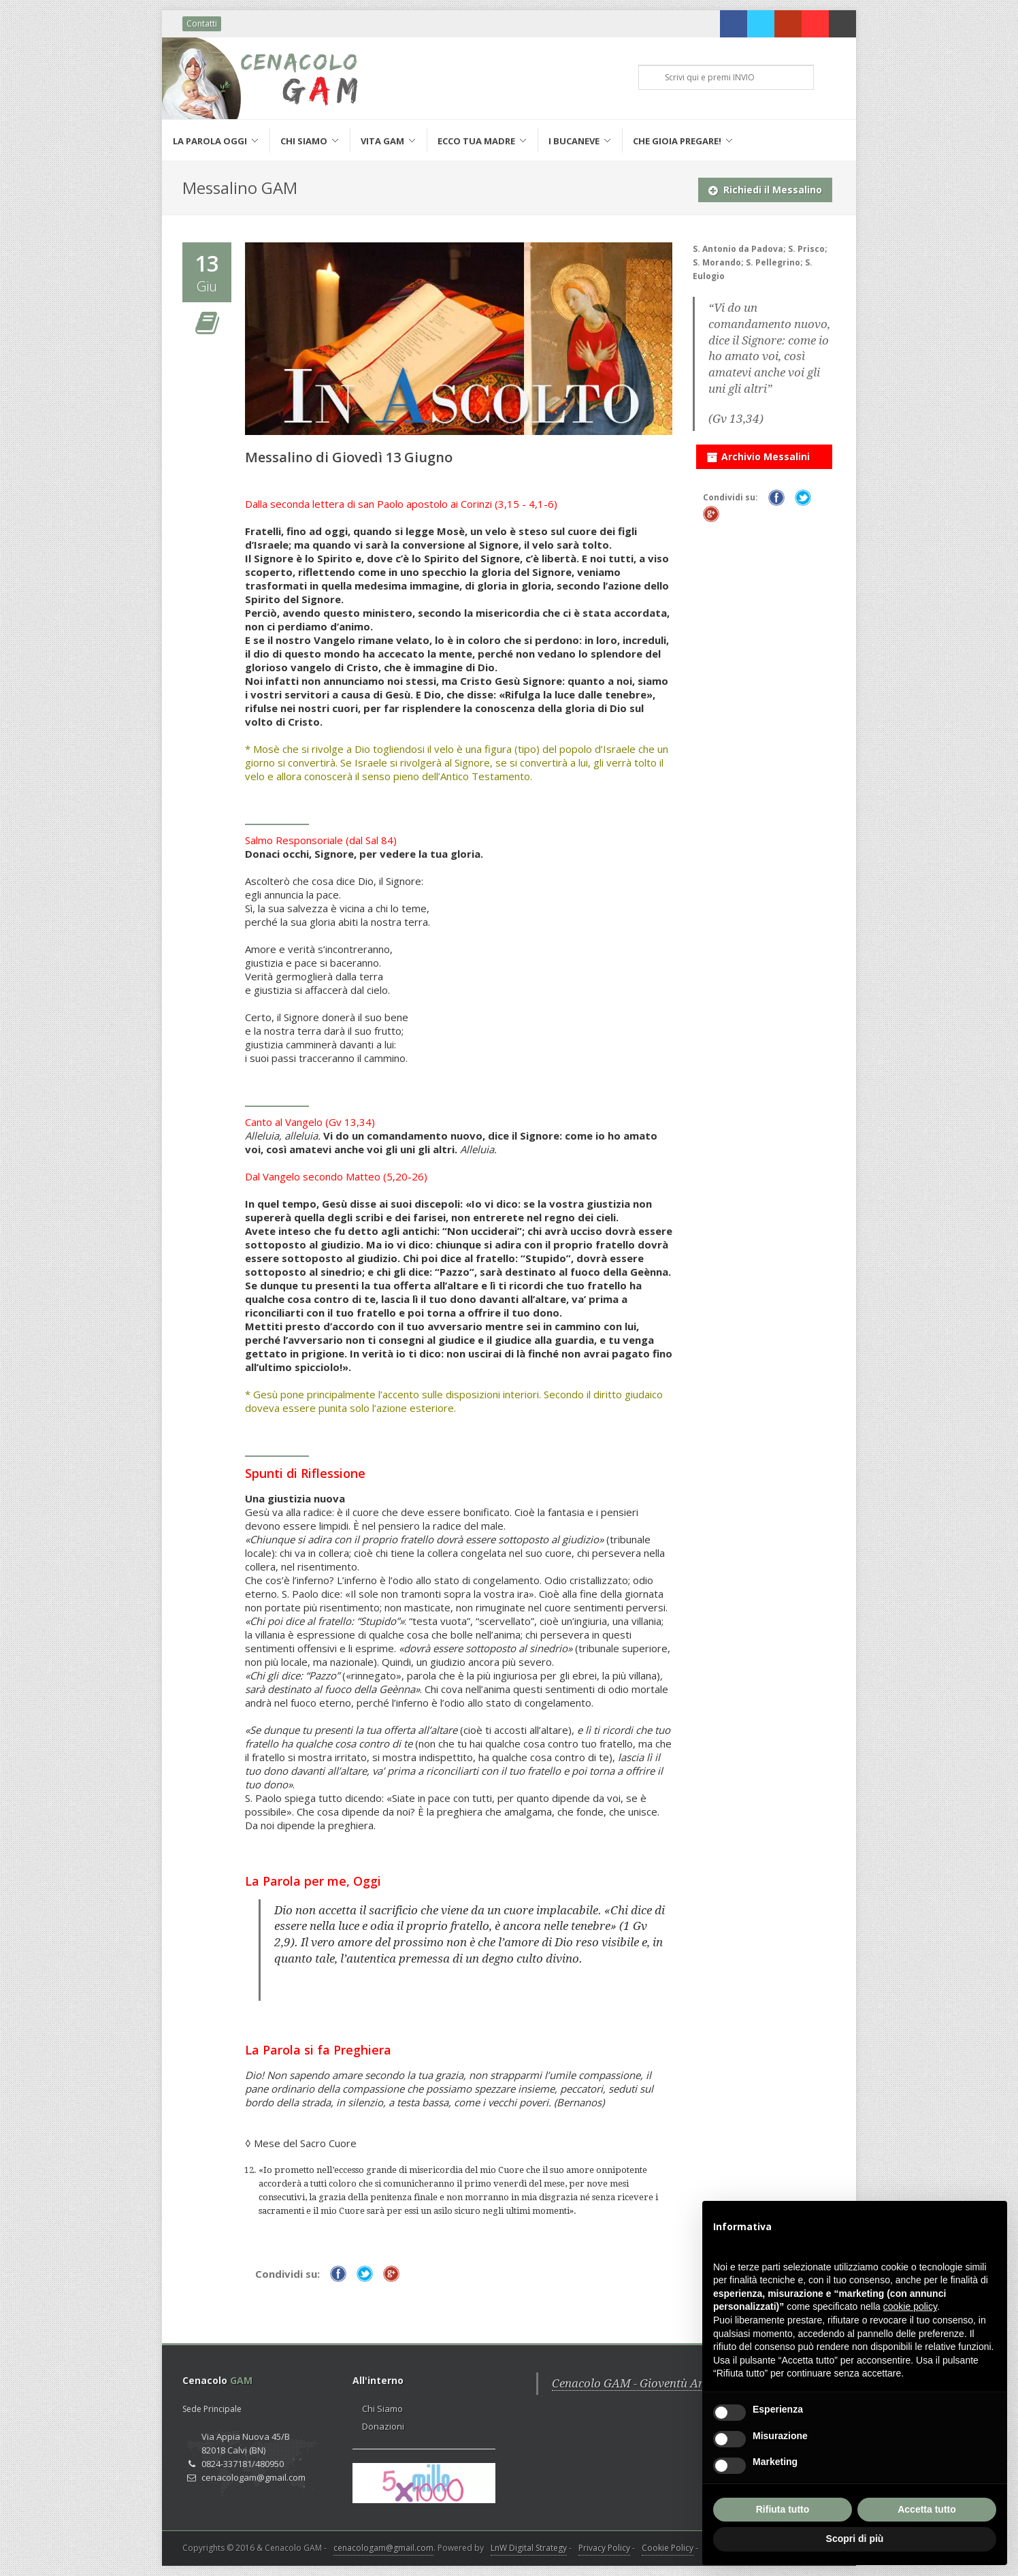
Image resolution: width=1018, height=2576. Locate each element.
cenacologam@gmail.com (383, 2548)
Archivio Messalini (758, 454)
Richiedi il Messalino (765, 187)
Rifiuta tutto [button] (783, 2509)
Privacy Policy (604, 2548)
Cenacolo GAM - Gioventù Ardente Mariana (667, 2383)
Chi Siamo (382, 2408)
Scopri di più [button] (855, 2538)
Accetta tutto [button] (927, 2509)
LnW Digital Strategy (529, 2548)
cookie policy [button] (910, 2306)
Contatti (201, 23)
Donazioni (383, 2426)
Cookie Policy (667, 2548)
